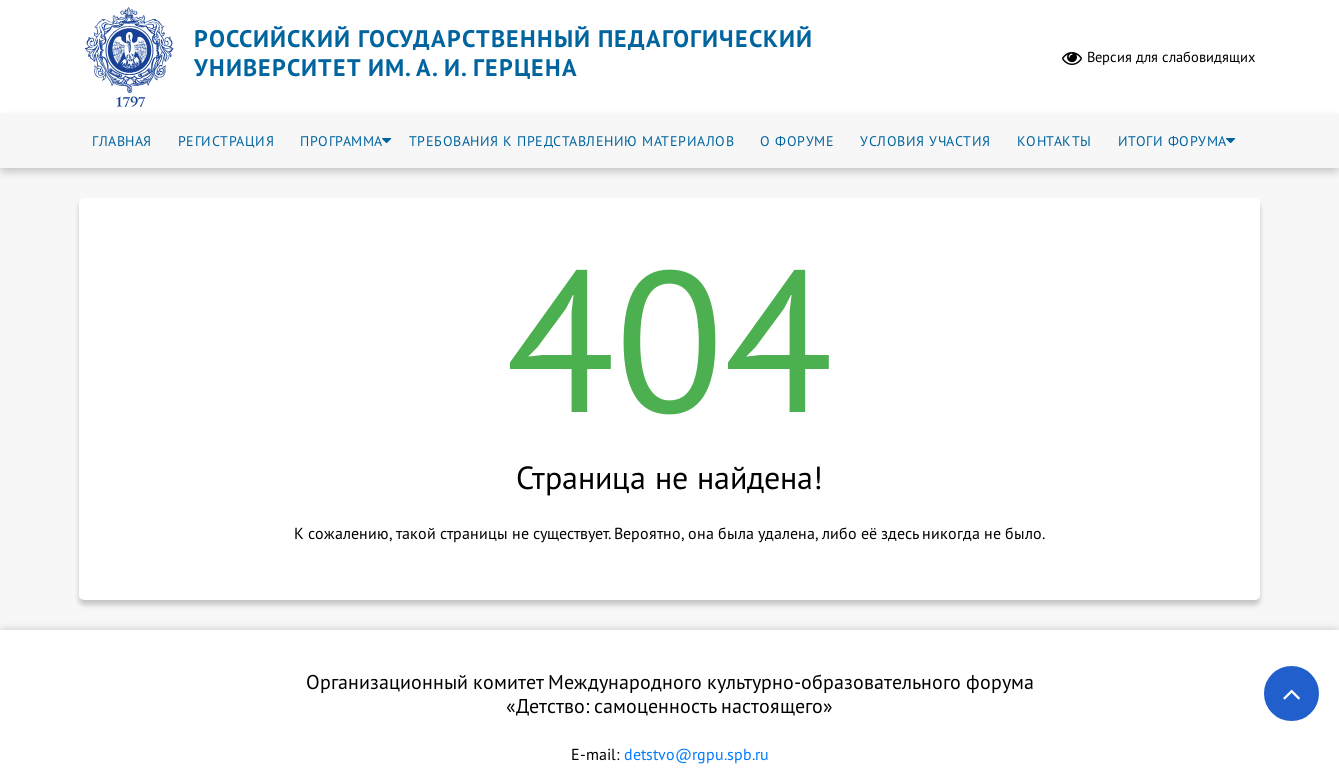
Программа (341, 141)
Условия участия (925, 141)
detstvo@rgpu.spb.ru (696, 754)
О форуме (797, 141)
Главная (122, 141)
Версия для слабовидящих (1158, 57)
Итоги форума (1172, 141)
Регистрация (226, 141)
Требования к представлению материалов (572, 141)
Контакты (1054, 141)
